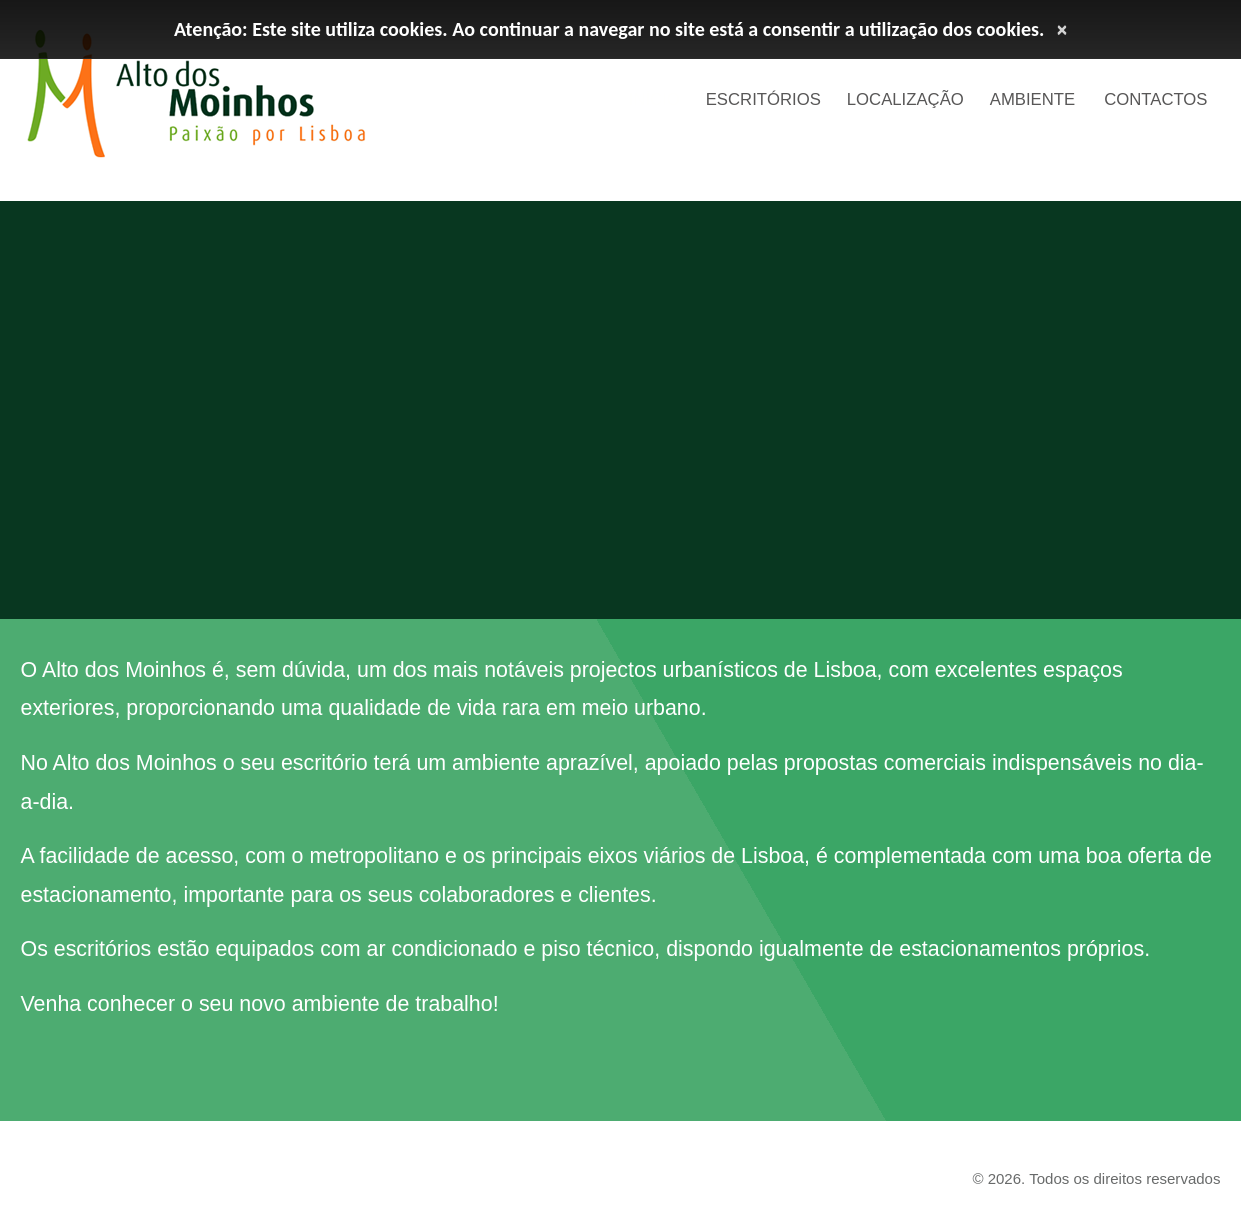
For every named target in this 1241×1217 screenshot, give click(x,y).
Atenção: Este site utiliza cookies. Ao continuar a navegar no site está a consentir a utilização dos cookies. (609, 29)
